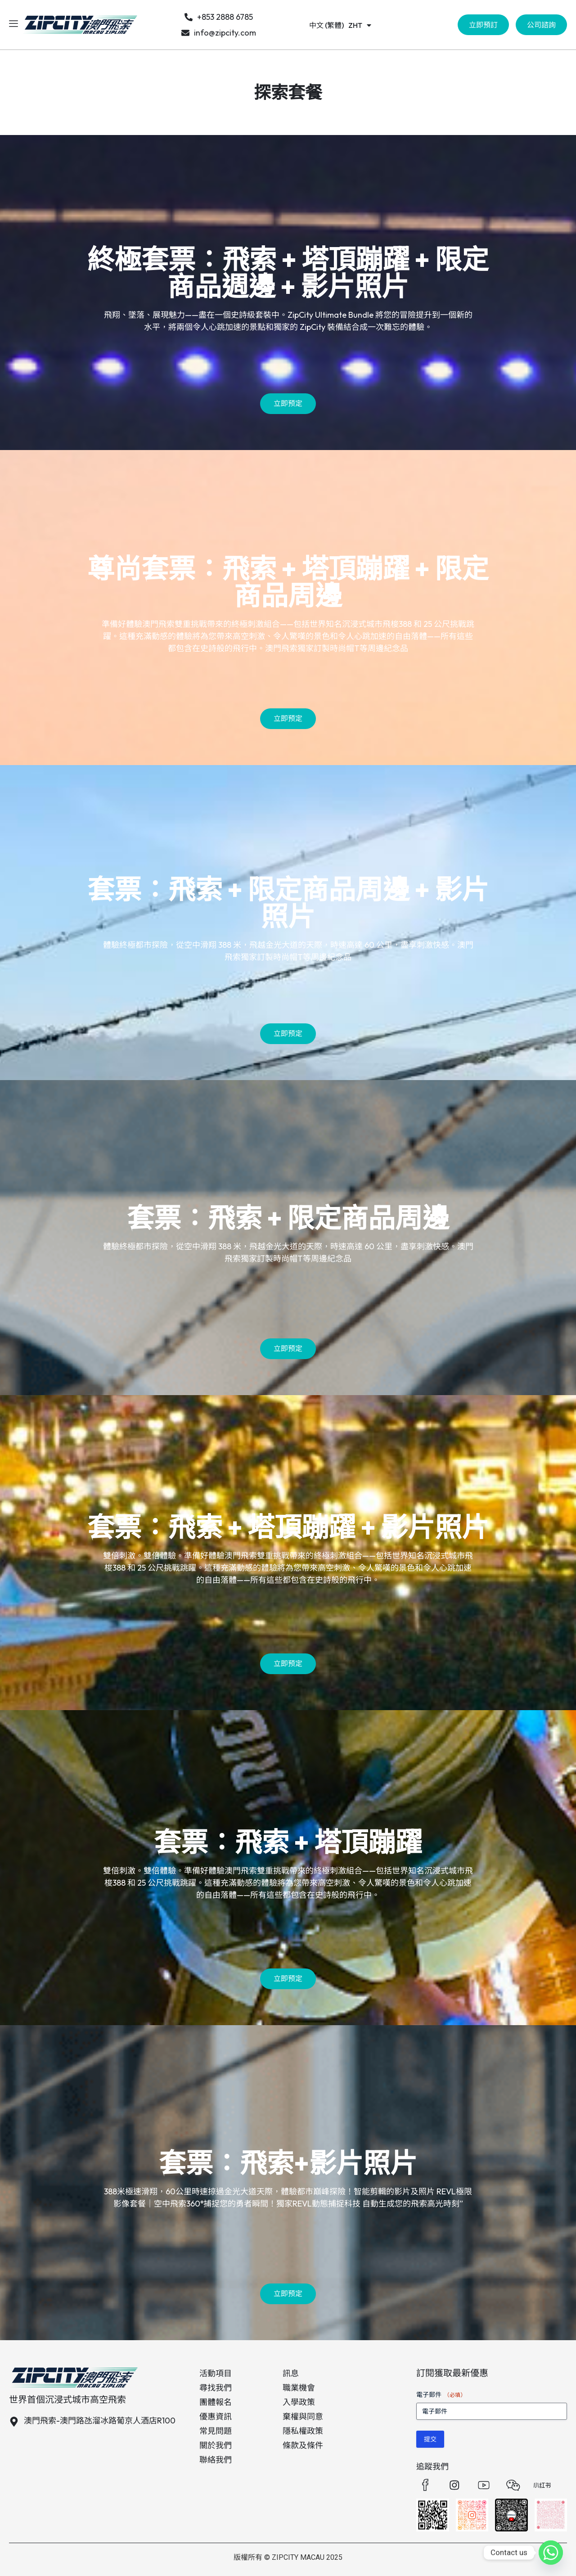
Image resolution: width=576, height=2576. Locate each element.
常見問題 (215, 2431)
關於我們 (215, 2445)
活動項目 (215, 2373)
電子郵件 (441, 2395)
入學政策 (299, 2402)
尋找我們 (215, 2387)
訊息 (291, 2373)
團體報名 (215, 2402)
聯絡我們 (215, 2459)
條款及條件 (303, 2445)
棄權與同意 (303, 2416)
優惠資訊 (215, 2416)
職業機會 (299, 2387)
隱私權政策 (303, 2431)
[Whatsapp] (551, 2552)
